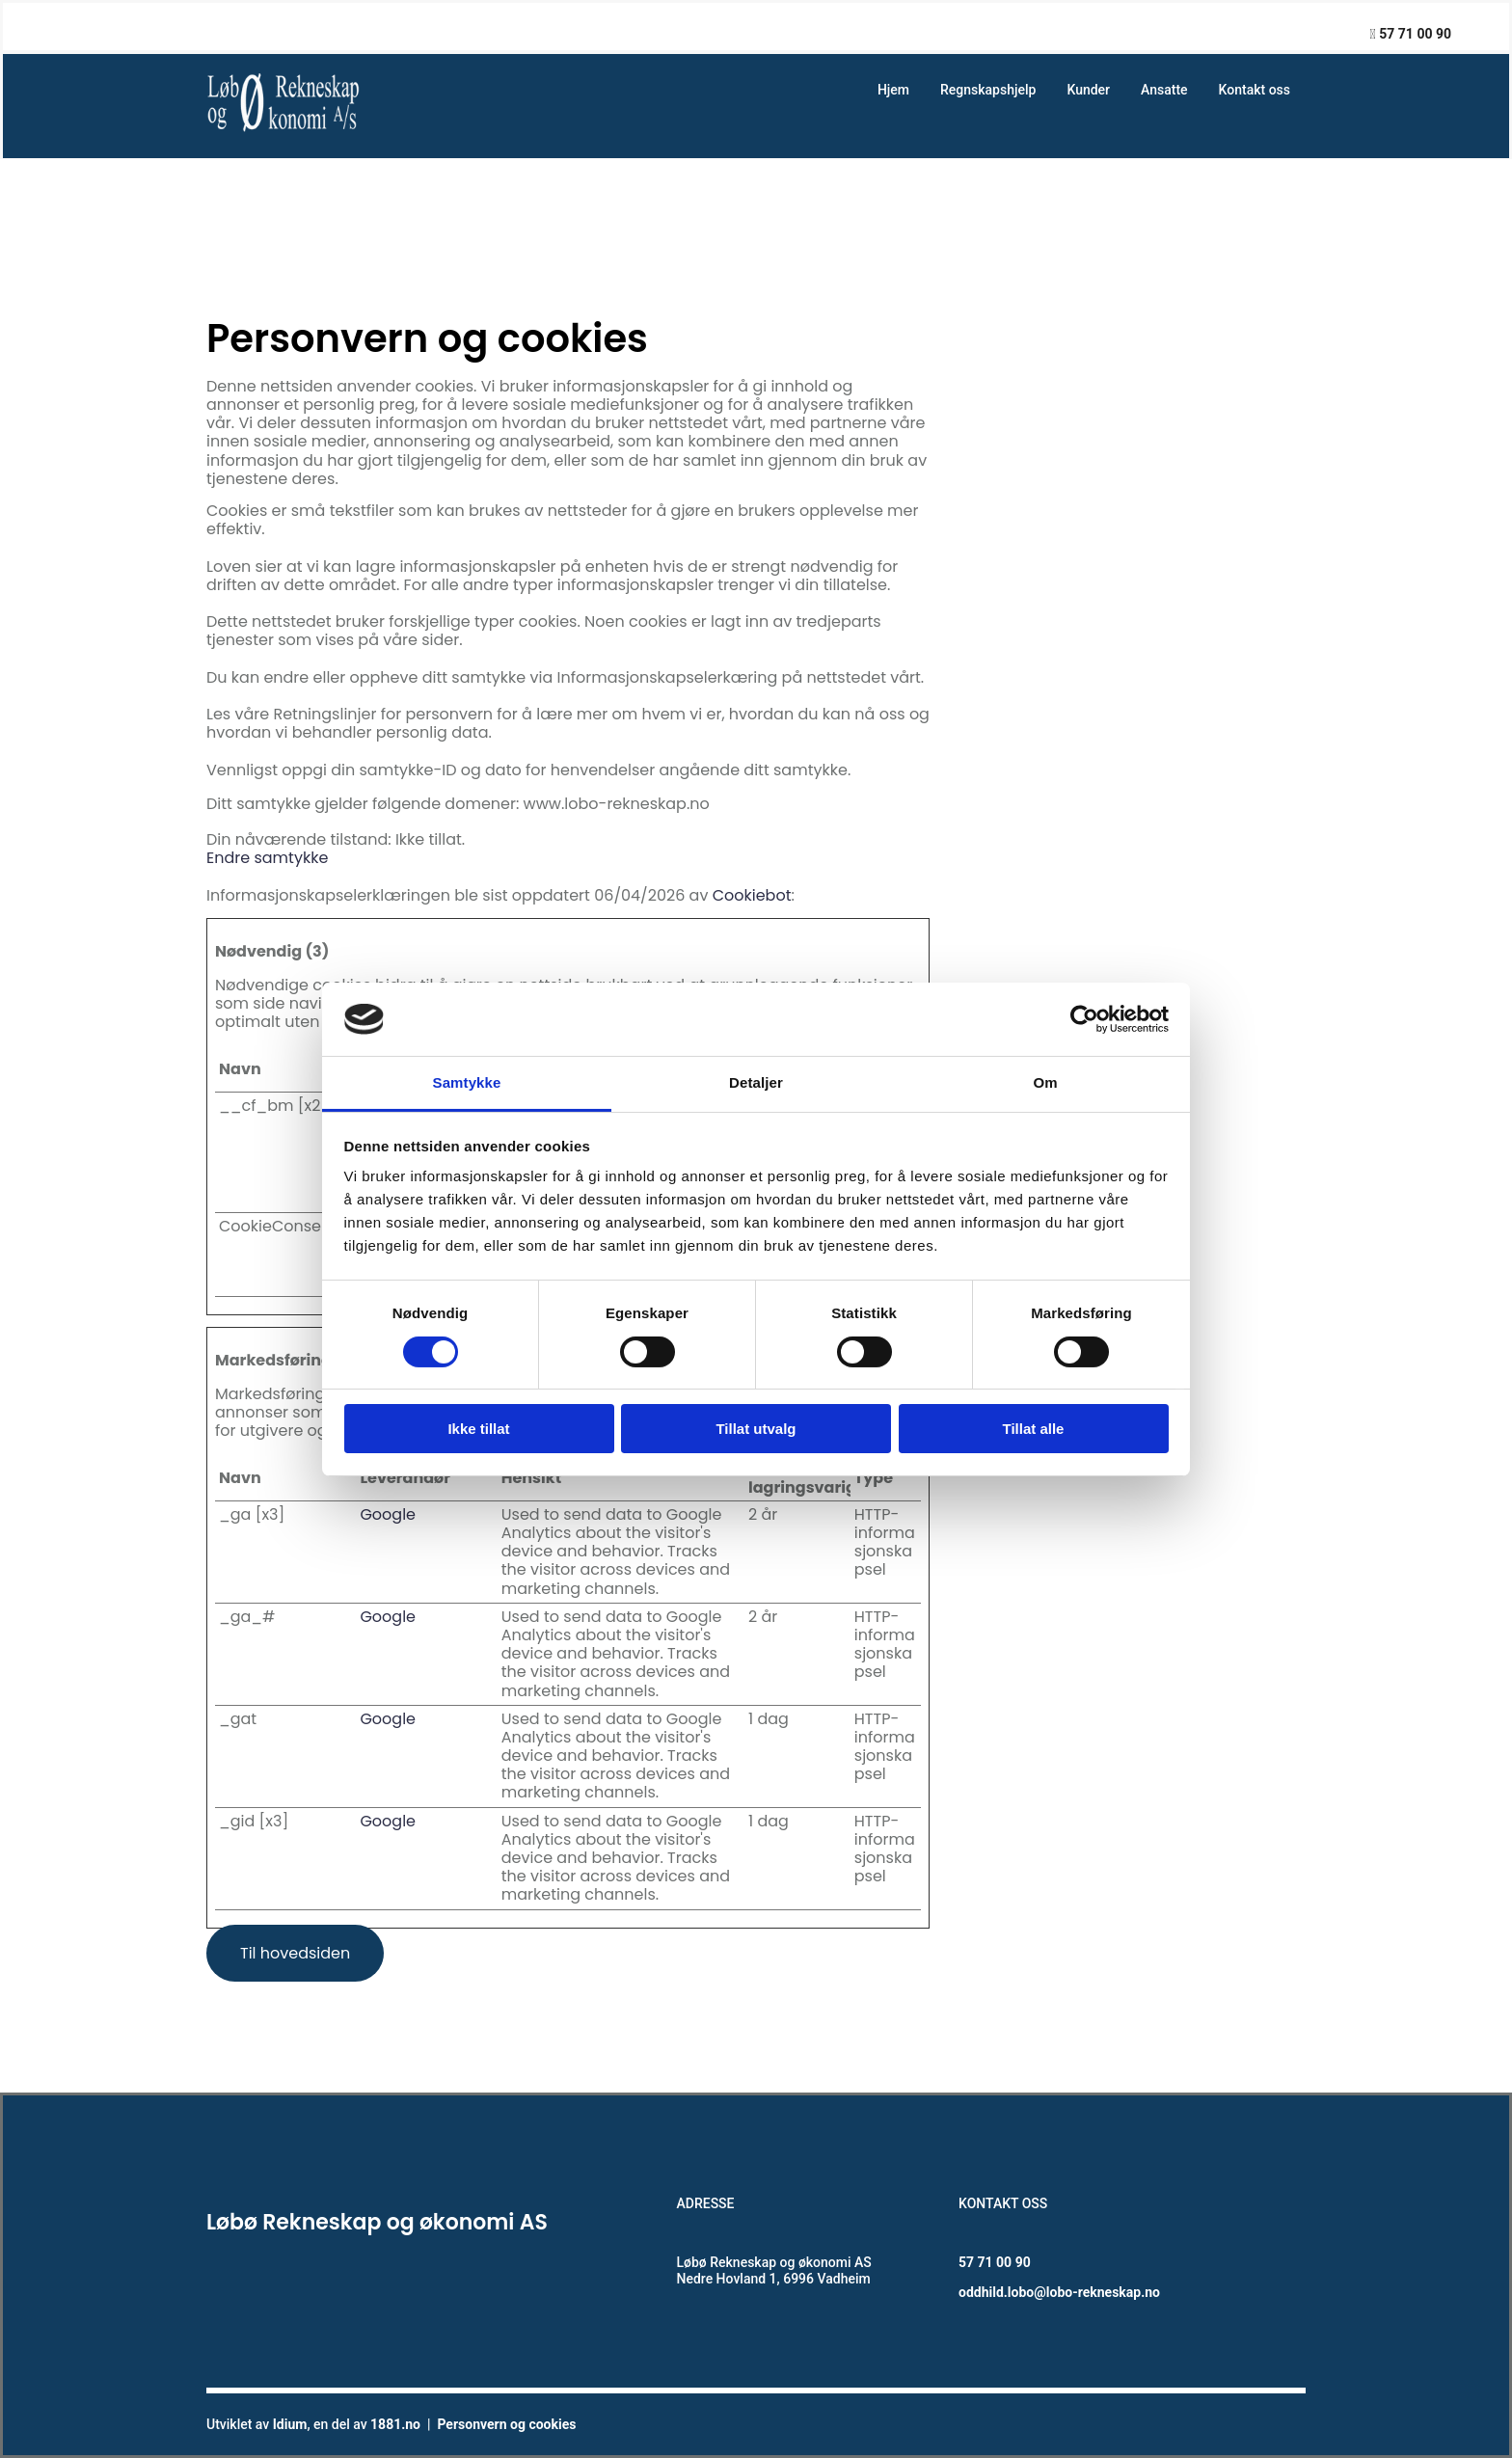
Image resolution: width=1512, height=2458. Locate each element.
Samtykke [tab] (467, 1082)
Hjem (893, 89)
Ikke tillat (478, 1428)
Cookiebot (752, 895)
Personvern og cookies (506, 2424)
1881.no (395, 2424)
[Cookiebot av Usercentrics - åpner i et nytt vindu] (1084, 1019)
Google (388, 1514)
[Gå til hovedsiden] (285, 130)
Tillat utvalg (756, 1428)
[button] (295, 1953)
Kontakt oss (1254, 89)
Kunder (1088, 89)
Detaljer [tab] (756, 1082)
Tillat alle (1034, 1428)
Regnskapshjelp (988, 89)
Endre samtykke (267, 858)
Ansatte (1164, 89)
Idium (290, 2424)
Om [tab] (1045, 1082)
